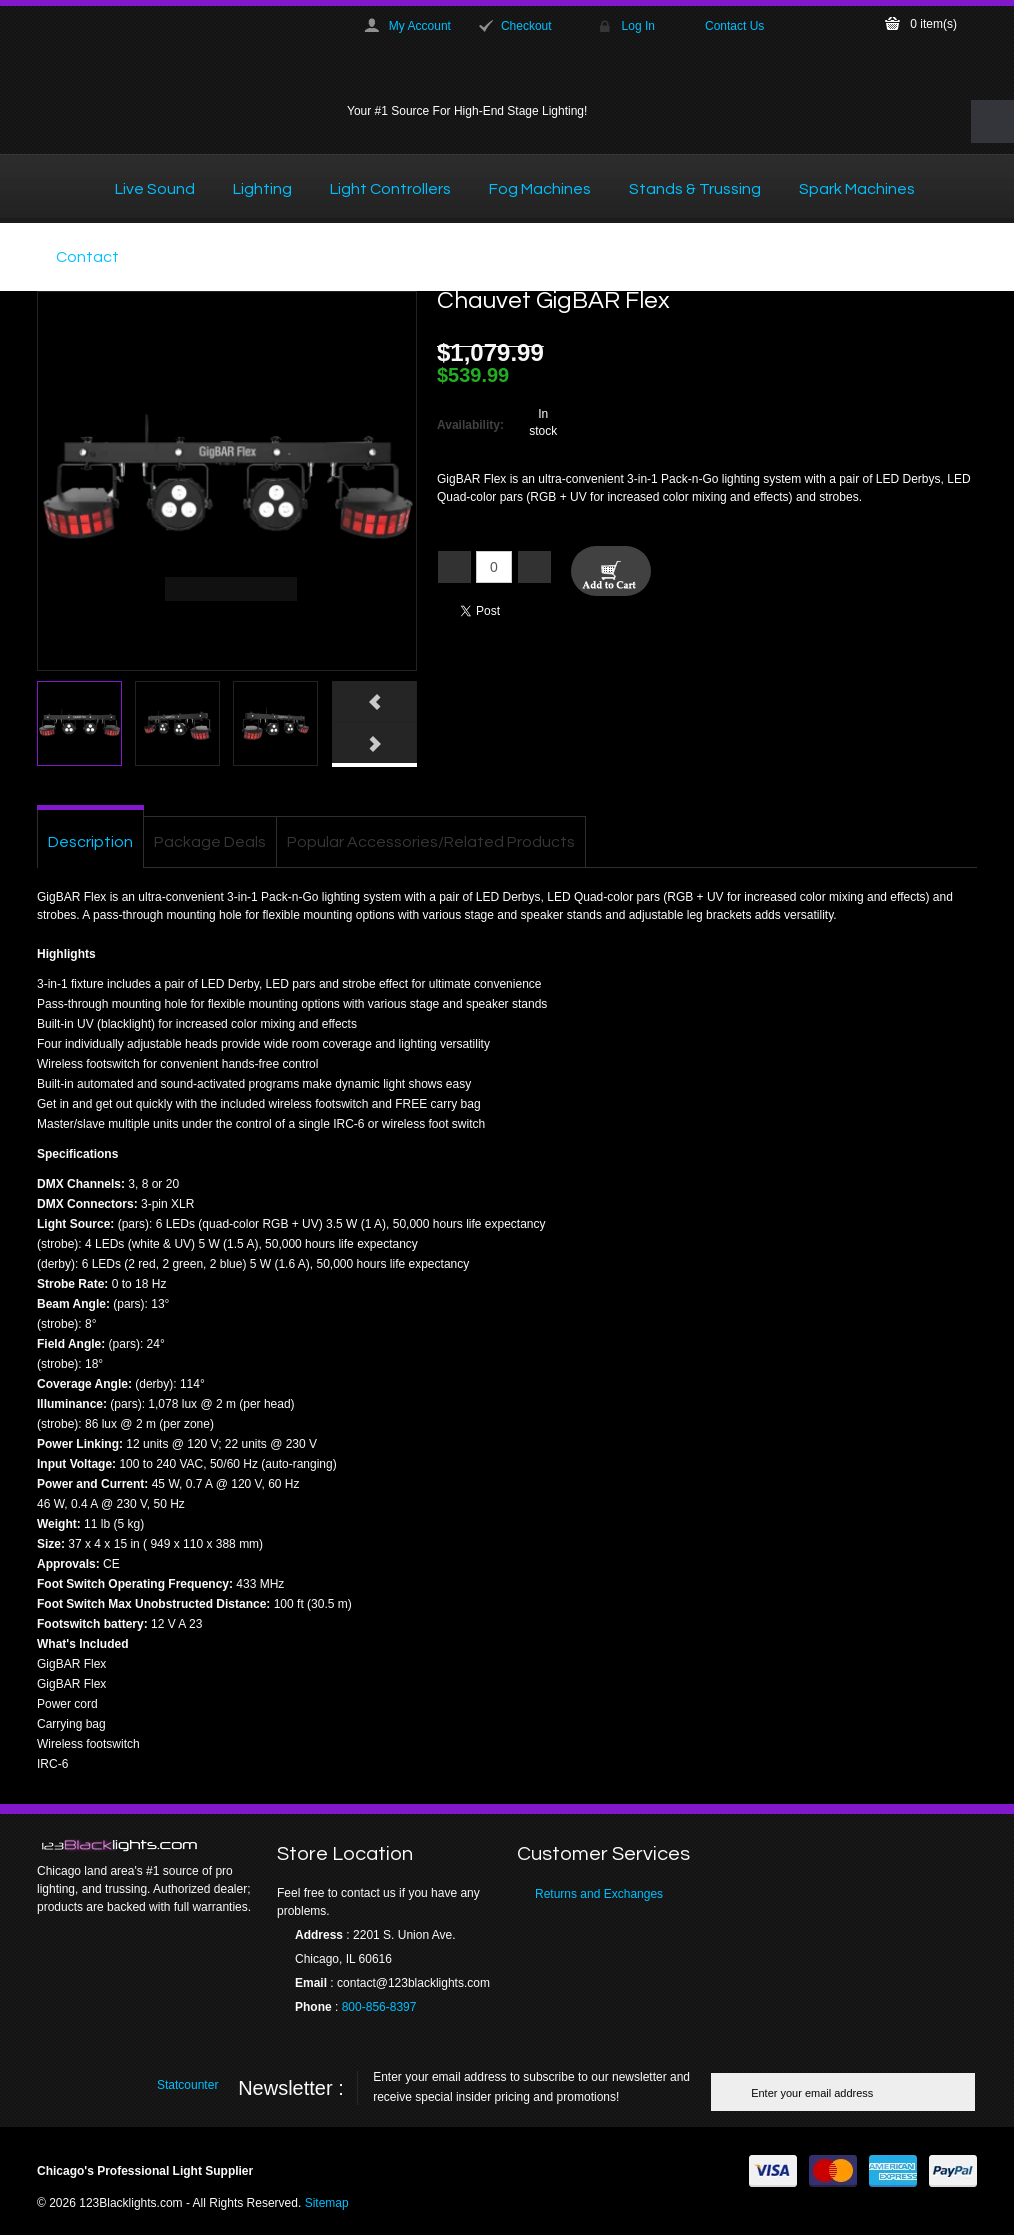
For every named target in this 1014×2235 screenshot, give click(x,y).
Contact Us (734, 26)
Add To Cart (611, 571)
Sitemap (327, 2203)
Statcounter (187, 2085)
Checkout (526, 26)
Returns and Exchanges (599, 1894)
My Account (420, 26)
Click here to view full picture (380, 657)
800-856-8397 (379, 2007)
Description (90, 842)
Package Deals (210, 842)
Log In (638, 26)
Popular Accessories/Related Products (431, 842)
